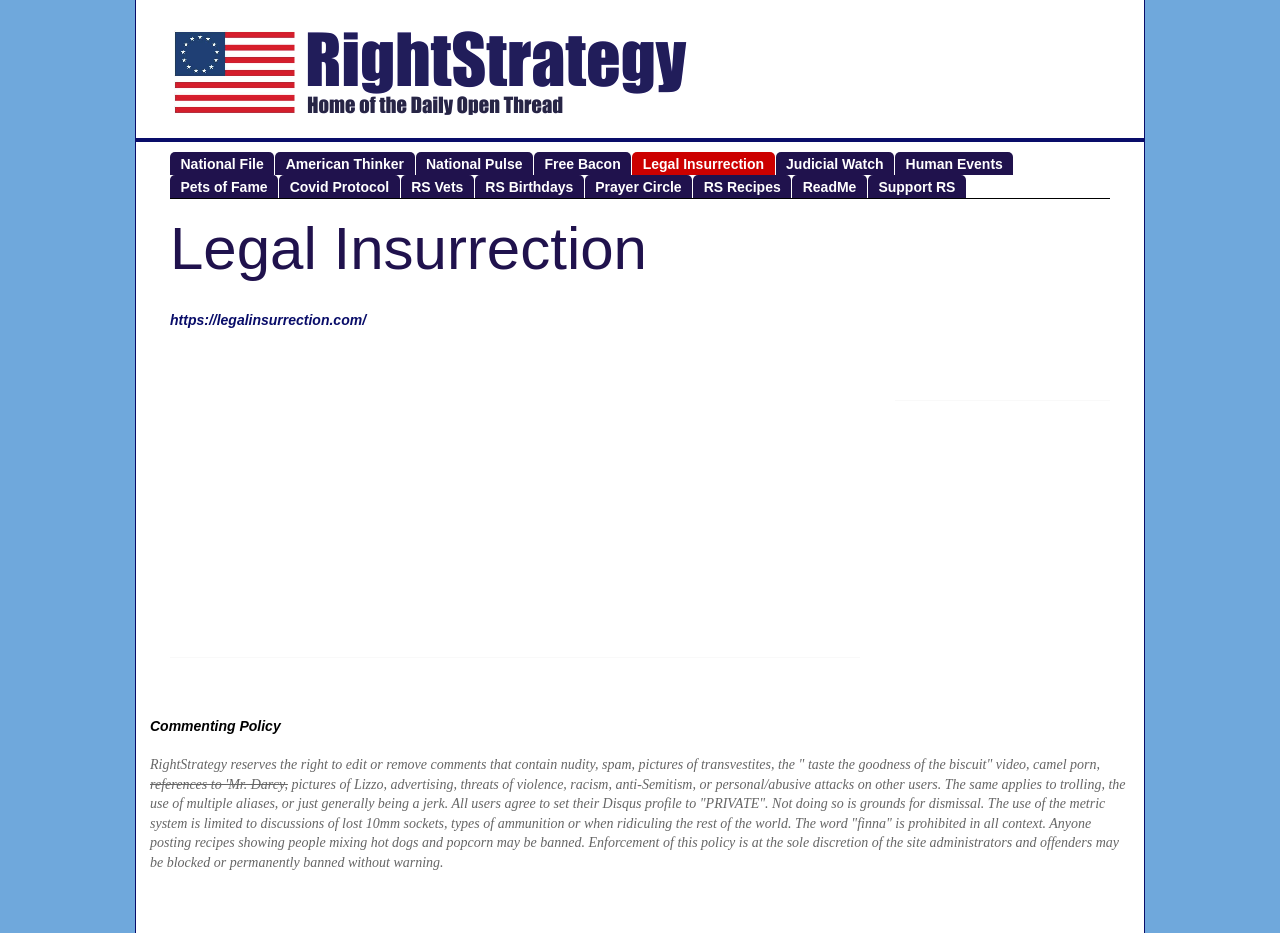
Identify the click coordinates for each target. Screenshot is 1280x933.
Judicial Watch (835, 164)
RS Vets (437, 187)
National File (222, 164)
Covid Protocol (340, 187)
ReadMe (830, 187)
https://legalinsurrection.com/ (268, 320)
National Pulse (474, 164)
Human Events (954, 164)
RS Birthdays (529, 187)
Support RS (916, 187)
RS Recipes (742, 187)
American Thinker (345, 164)
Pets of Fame (224, 187)
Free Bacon (582, 164)
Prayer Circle (638, 187)
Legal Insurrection (703, 164)
